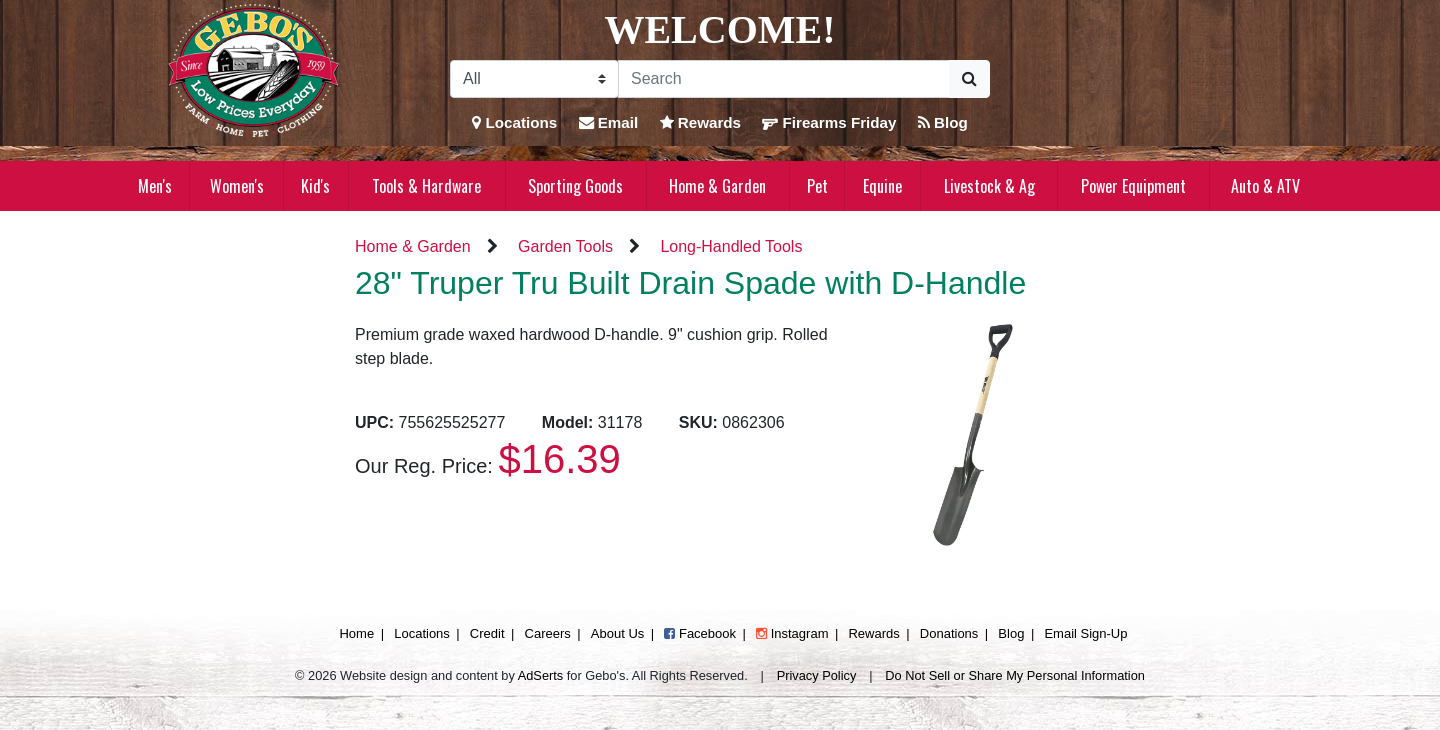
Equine (882, 186)
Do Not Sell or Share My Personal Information (1015, 675)
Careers (548, 633)
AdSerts (541, 675)
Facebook (700, 633)
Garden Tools (565, 246)
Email (609, 122)
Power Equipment (1133, 186)
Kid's (315, 186)
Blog (943, 122)
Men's (155, 186)
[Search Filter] (534, 79)
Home (356, 633)
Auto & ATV (1265, 186)
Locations (514, 122)
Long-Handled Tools (731, 246)
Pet (817, 186)
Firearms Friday (829, 122)
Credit (487, 633)
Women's (237, 186)
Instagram (792, 633)
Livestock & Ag (989, 186)
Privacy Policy (817, 675)
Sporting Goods (575, 186)
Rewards (701, 122)
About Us (617, 633)
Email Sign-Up (1085, 633)
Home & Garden (717, 186)
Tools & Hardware (426, 186)
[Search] (784, 79)
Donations (949, 633)
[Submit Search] (969, 79)
